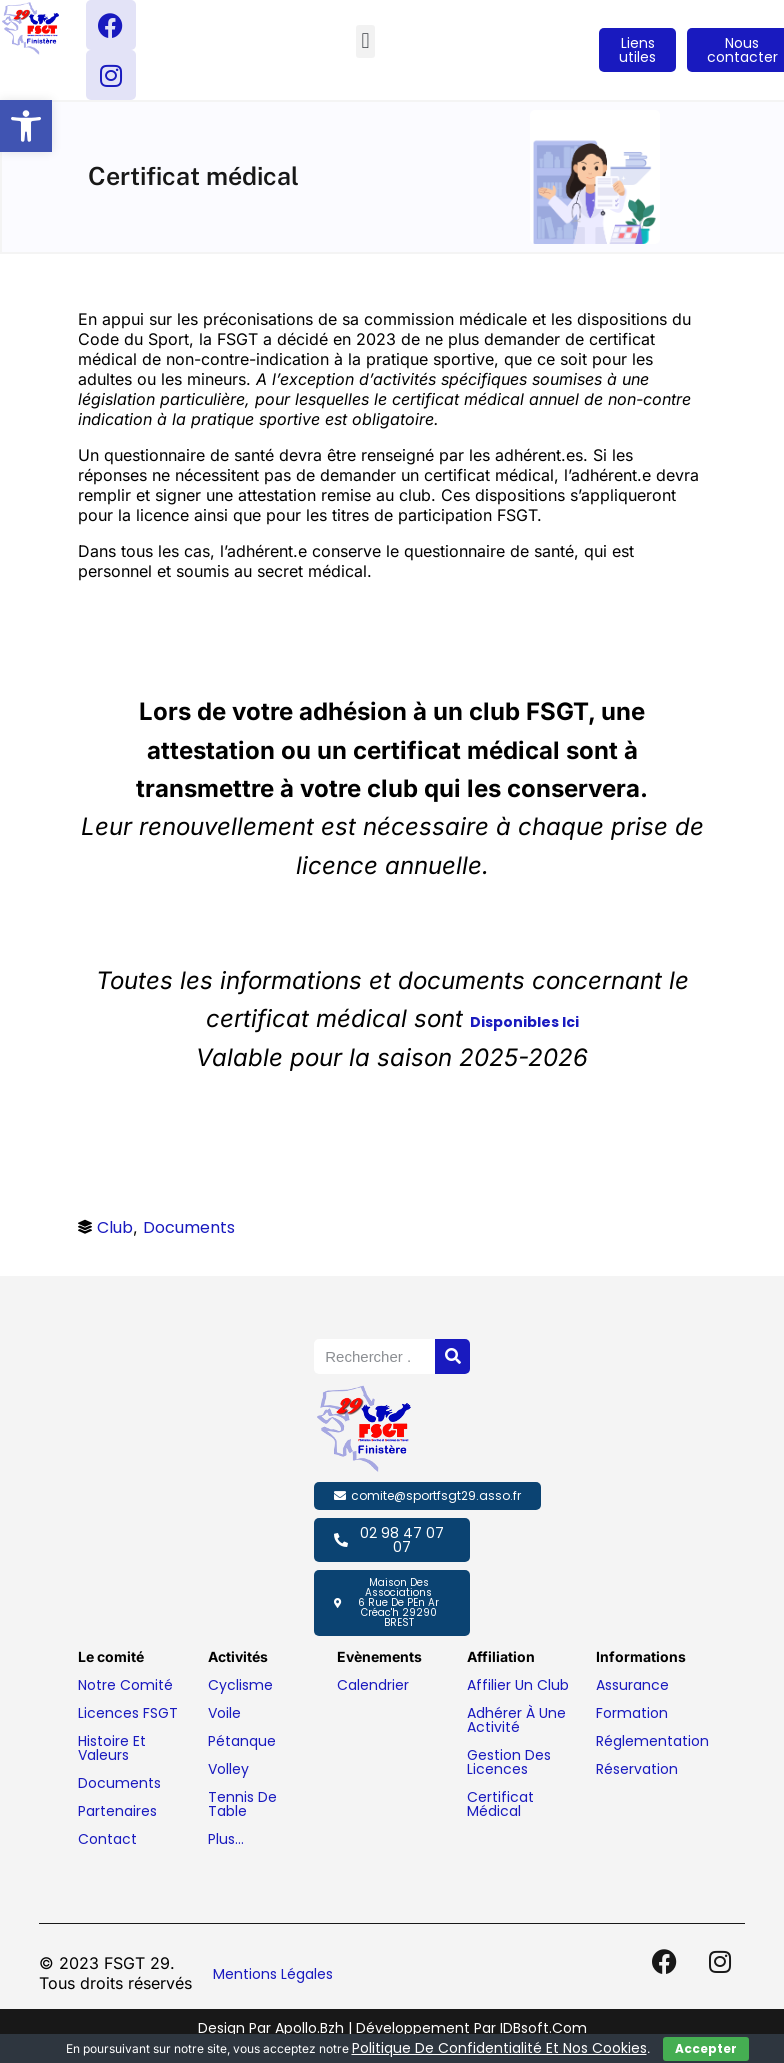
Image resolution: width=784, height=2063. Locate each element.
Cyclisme (240, 1685)
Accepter (706, 2048)
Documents (189, 1227)
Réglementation (652, 1741)
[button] (26, 126)
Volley (228, 1769)
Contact (107, 1839)
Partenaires (117, 1811)
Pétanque (242, 1741)
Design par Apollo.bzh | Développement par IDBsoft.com (392, 2028)
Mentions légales (273, 1974)
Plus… (226, 1839)
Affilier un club (518, 1685)
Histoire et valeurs (112, 1748)
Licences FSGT (128, 1713)
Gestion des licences (509, 1762)
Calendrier (373, 1685)
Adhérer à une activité (516, 1720)
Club (115, 1227)
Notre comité (125, 1685)
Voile (224, 1713)
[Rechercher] (452, 1356)
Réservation (637, 1769)
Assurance (632, 1685)
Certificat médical (500, 1804)
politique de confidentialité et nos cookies (499, 2048)
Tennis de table (242, 1804)
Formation (632, 1713)
